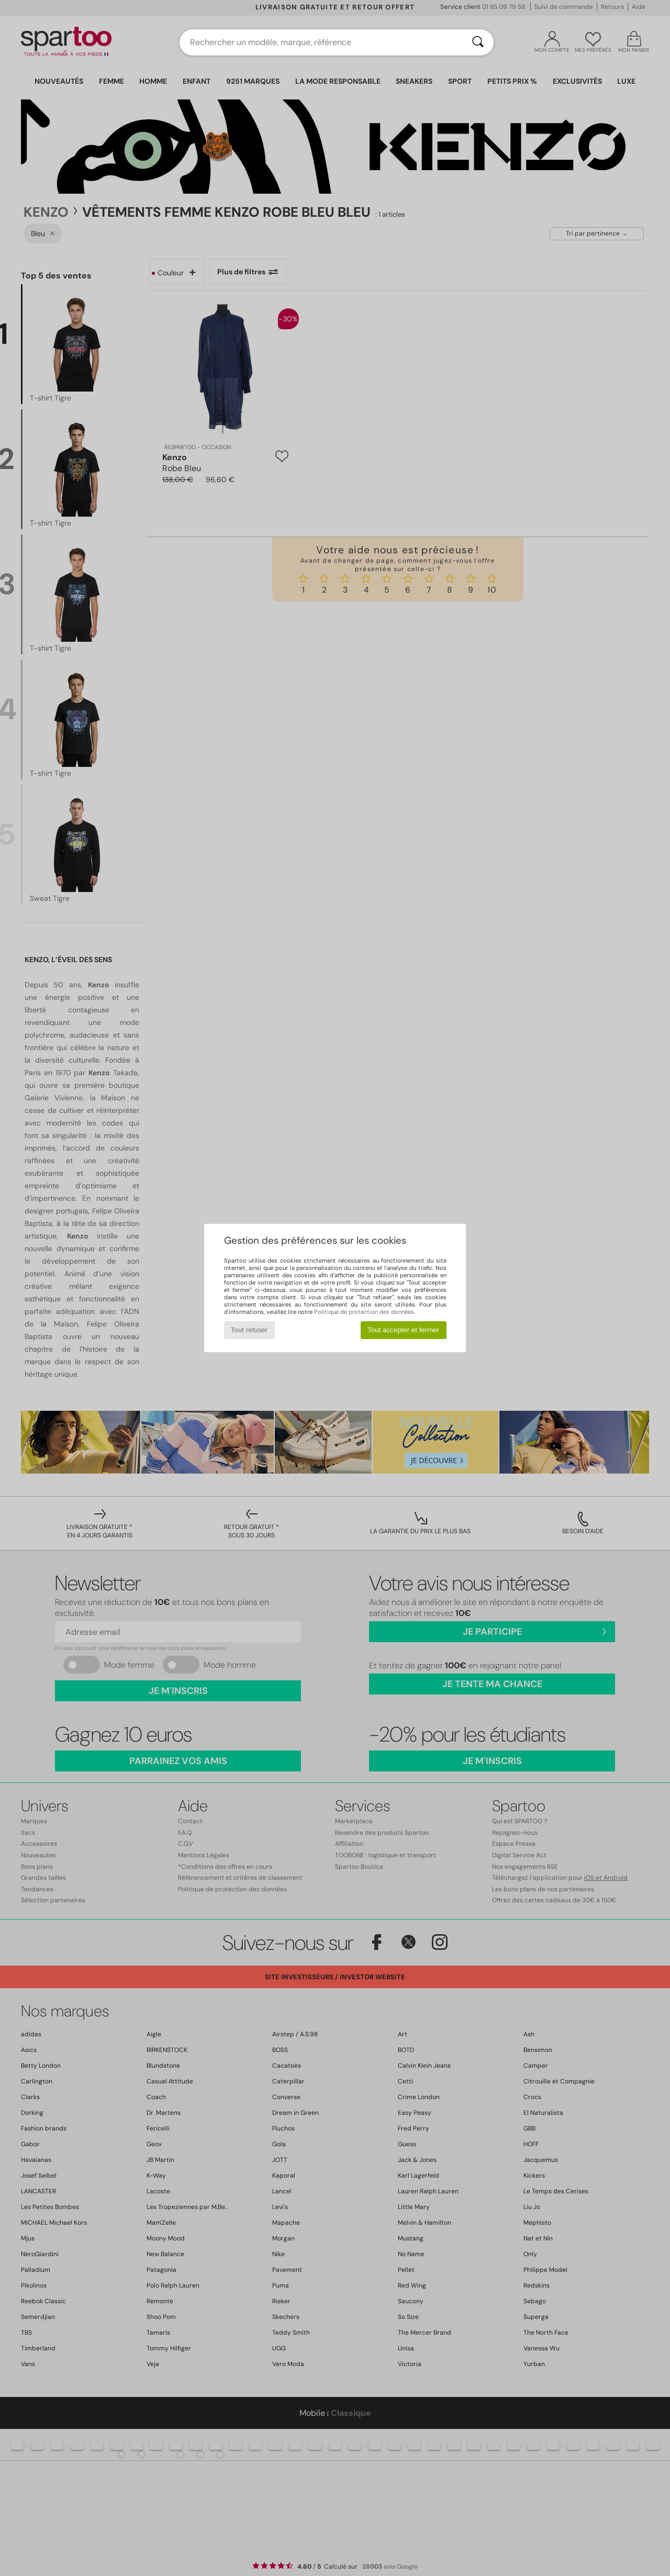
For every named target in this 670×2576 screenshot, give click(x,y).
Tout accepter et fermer (403, 1330)
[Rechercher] (477, 42)
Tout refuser (249, 1330)
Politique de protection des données (364, 1311)
